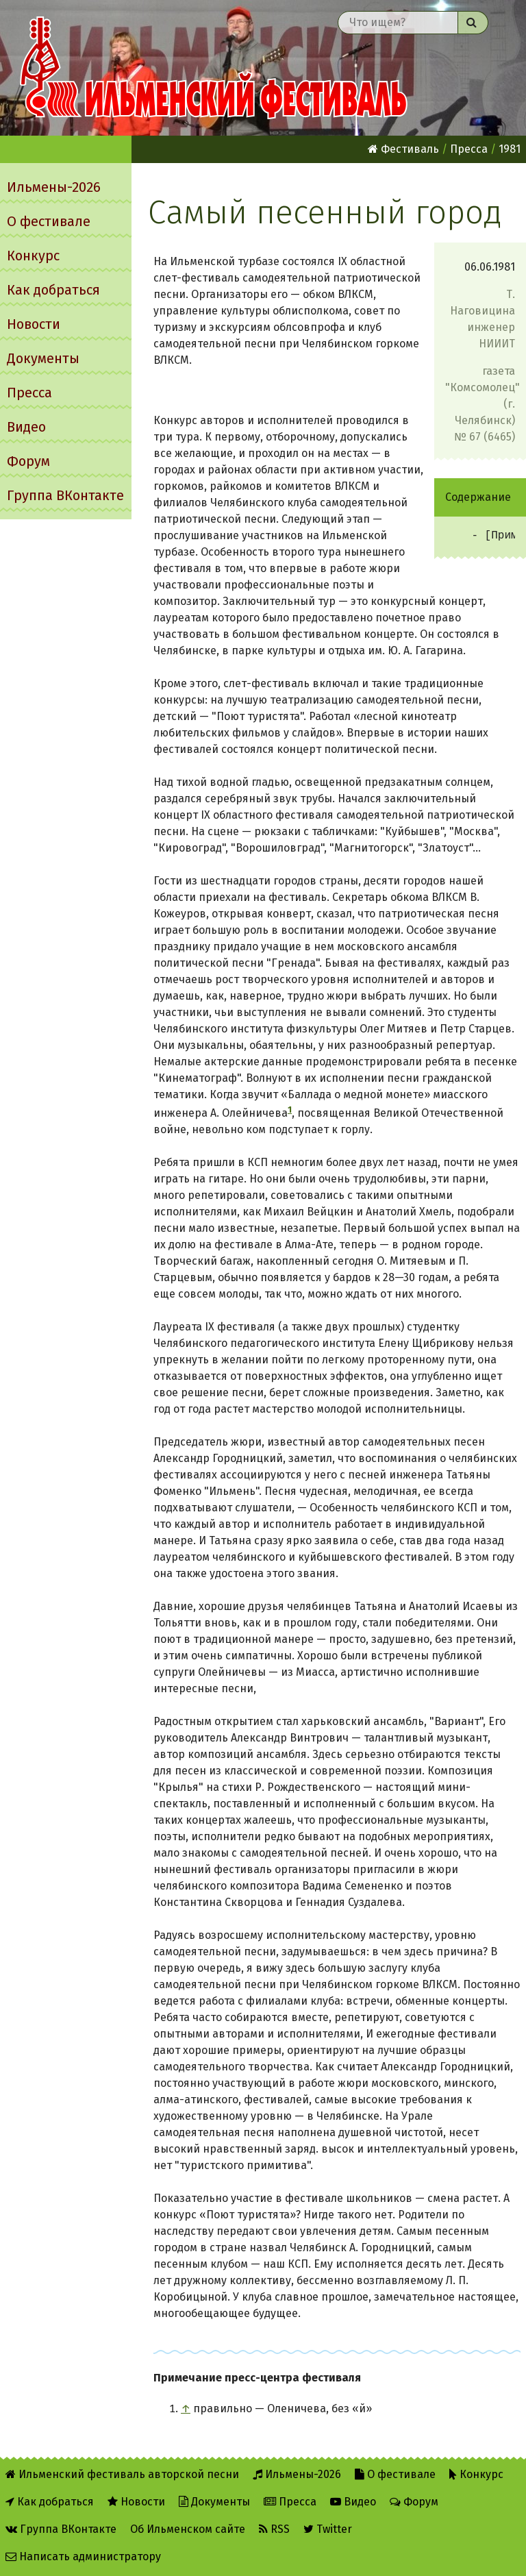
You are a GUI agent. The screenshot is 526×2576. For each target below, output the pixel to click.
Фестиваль (403, 149)
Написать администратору (83, 2556)
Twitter (327, 2529)
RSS (274, 2529)
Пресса (29, 392)
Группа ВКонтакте (65, 495)
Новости (33, 324)
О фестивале (48, 221)
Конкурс (33, 255)
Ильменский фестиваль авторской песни (213, 67)
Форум (28, 461)
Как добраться (53, 290)
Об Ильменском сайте (187, 2529)
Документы (43, 358)
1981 (510, 149)
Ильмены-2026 (54, 187)
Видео (26, 427)
